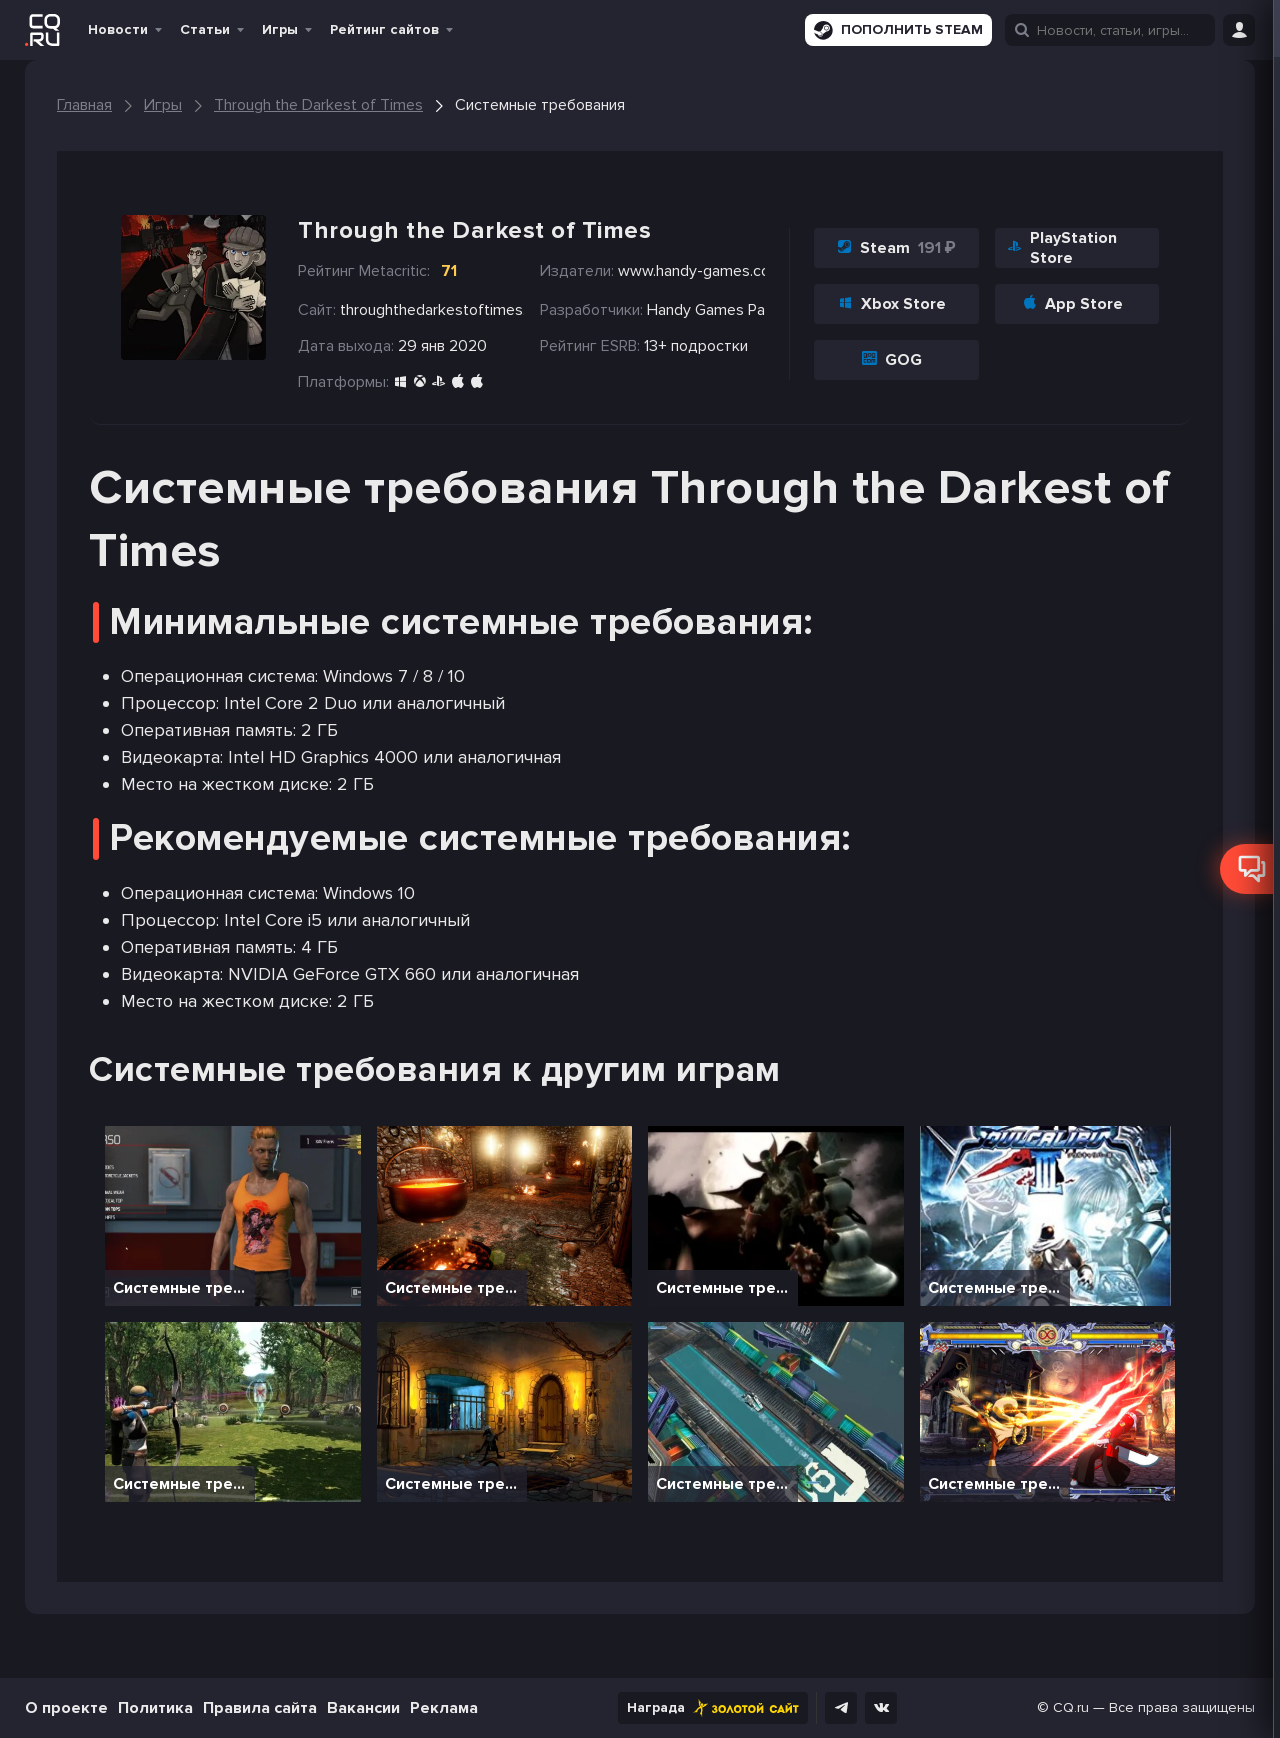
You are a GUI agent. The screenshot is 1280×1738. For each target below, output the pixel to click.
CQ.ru (1071, 1707)
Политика (155, 1708)
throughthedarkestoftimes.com (432, 310)
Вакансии (363, 1708)
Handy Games (695, 310)
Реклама (444, 1708)
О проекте (66, 1708)
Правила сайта (260, 1708)
